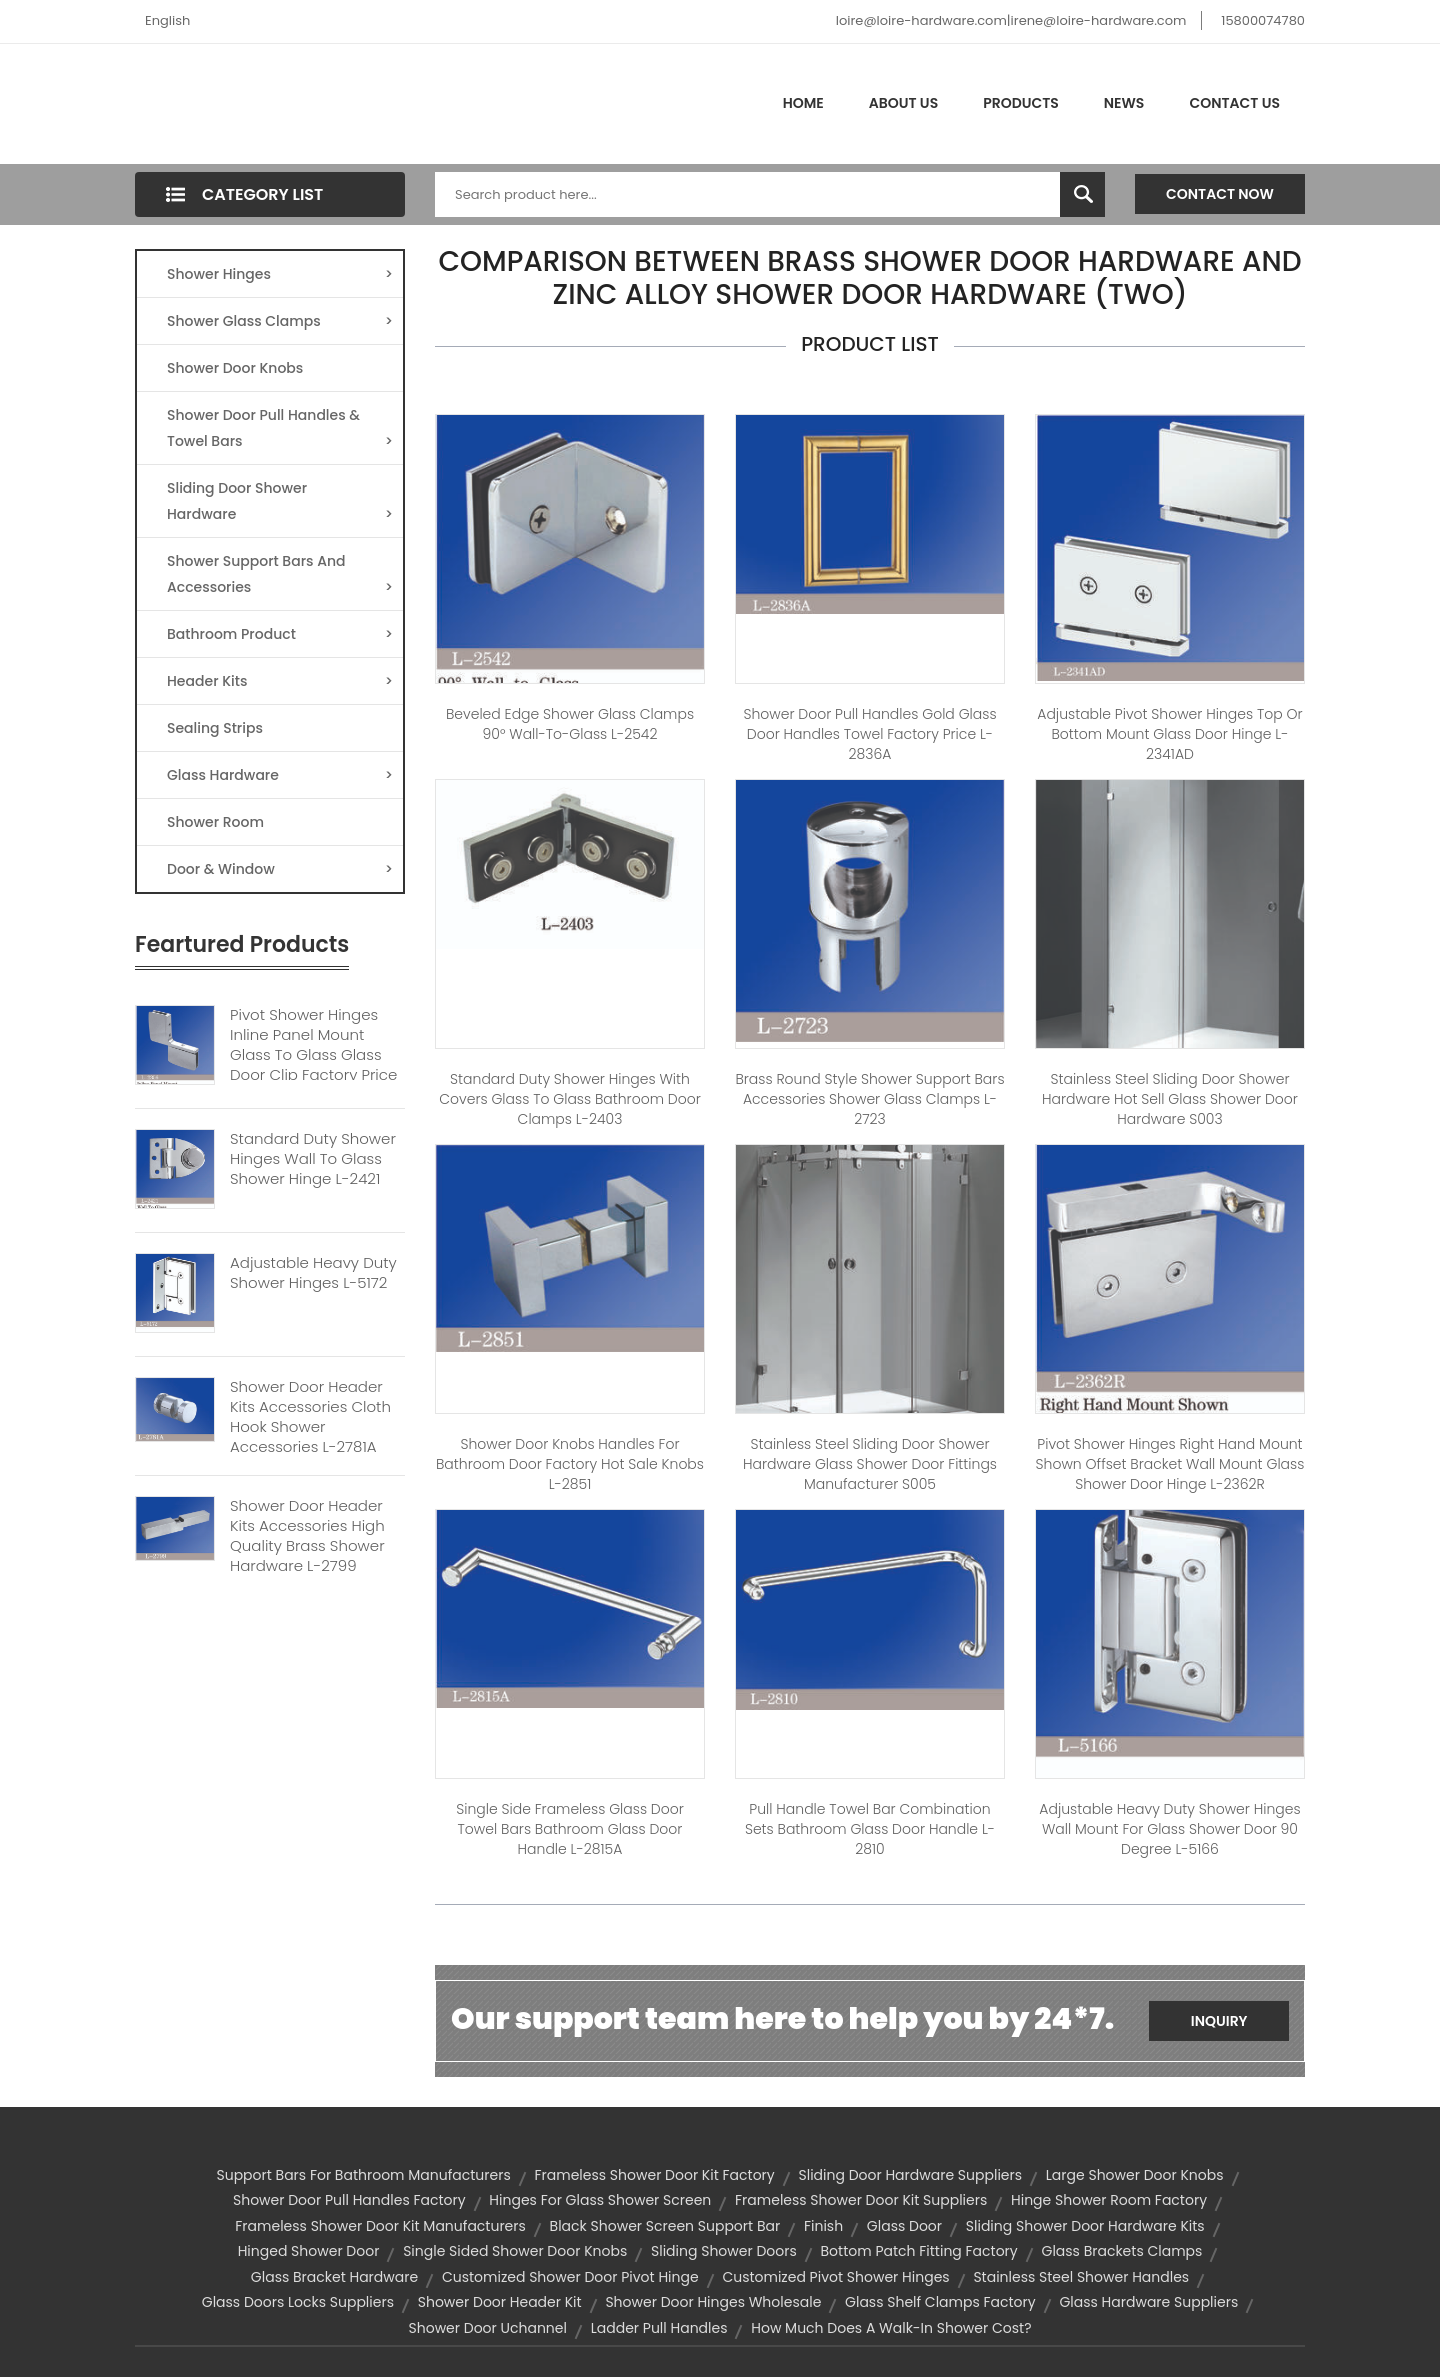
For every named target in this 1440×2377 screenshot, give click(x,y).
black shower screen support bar (665, 2226)
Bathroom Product (280, 634)
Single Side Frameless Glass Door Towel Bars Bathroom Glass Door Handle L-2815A (570, 1829)
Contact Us (1234, 103)
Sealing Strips (215, 728)
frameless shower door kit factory (655, 2175)
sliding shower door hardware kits (1085, 2226)
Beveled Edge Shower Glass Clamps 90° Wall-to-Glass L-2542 (570, 724)
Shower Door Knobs (235, 368)
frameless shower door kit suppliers (861, 2200)
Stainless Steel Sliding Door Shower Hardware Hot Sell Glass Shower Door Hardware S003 (1170, 1099)
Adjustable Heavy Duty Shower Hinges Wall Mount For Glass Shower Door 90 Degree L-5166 (1169, 1829)
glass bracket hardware (334, 2277)
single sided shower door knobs (515, 2251)
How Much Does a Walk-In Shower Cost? (891, 2328)
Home (803, 103)
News (1124, 103)
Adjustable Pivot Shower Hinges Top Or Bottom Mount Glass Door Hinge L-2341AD (1169, 734)
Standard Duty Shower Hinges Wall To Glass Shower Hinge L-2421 (313, 1159)
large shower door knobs (1135, 2175)
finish (823, 2226)
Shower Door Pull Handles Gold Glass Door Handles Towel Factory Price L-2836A (869, 734)
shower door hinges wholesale (713, 2302)
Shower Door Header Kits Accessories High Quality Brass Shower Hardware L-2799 (307, 1536)
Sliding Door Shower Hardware (280, 502)
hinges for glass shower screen (600, 2200)
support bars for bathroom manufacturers (363, 2175)
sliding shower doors (724, 2251)
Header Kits (280, 681)
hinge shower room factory (1109, 2200)
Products (1021, 103)
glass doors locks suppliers (298, 2302)
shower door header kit (500, 2302)
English (167, 20)
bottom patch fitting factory (919, 2251)
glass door (904, 2226)
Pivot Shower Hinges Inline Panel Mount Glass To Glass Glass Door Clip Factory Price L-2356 (313, 1055)
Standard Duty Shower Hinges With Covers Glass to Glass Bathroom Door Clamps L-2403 (570, 1099)
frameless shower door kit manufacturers (380, 2226)
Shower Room (215, 822)
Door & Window (280, 869)
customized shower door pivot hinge (570, 2277)
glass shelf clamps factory (940, 2302)
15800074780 (1263, 20)
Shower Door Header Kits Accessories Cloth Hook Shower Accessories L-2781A (310, 1417)
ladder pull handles (659, 2328)
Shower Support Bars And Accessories (280, 575)
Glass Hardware (280, 775)
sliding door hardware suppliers (910, 2175)
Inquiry (1219, 2021)
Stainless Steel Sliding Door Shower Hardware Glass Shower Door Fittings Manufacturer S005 (870, 1464)
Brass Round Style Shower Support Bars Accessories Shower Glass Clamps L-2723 (869, 1099)
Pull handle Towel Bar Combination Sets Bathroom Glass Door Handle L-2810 (870, 1829)
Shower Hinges (280, 274)
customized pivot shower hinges (835, 2277)
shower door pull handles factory (349, 2200)
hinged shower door (309, 2251)
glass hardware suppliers (1148, 2302)
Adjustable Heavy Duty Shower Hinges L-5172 (313, 1273)
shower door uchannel (488, 2328)
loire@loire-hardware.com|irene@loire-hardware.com (1011, 20)
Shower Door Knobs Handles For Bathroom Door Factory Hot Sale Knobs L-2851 (570, 1464)
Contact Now (1220, 194)
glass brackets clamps (1121, 2251)
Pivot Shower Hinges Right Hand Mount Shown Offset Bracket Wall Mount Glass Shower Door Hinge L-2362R (1170, 1464)
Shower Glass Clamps (280, 321)
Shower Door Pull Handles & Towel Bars (280, 429)
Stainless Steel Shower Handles (1081, 2277)
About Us (903, 103)
